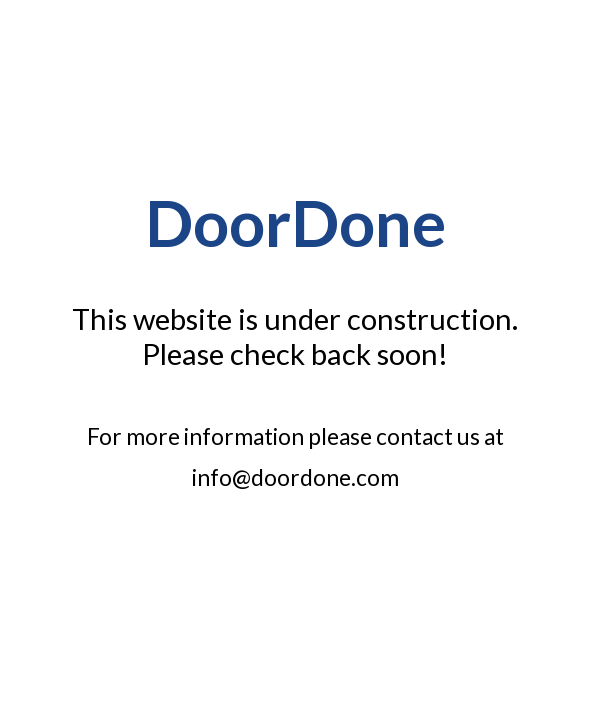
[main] (294, 231)
